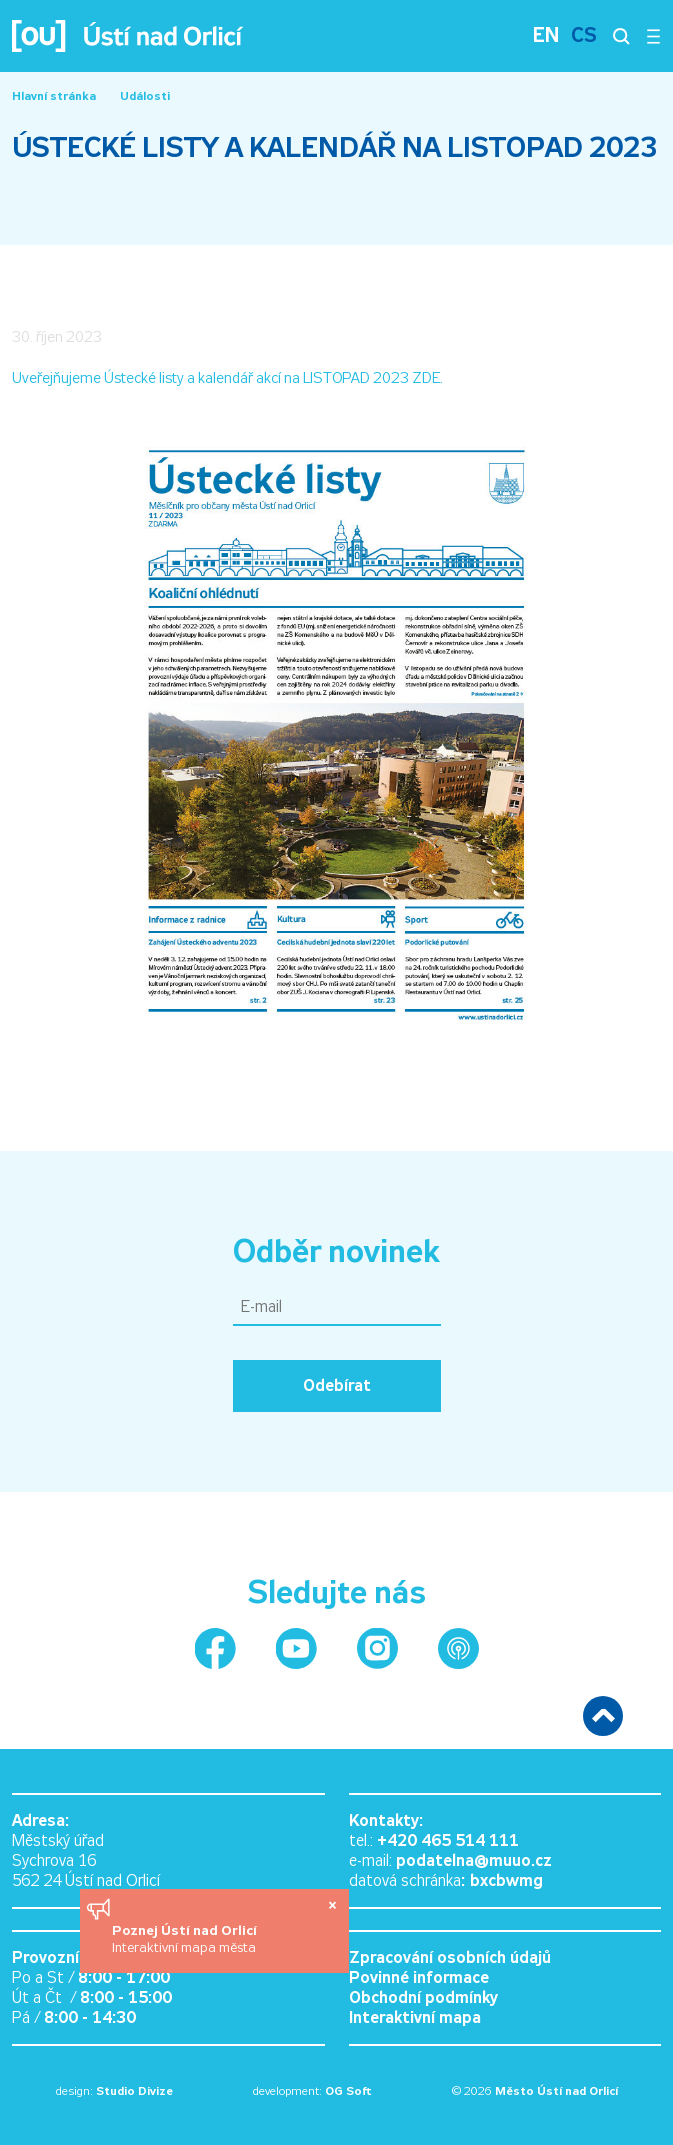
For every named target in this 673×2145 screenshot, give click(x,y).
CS (584, 35)
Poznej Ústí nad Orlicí (186, 1930)
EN (546, 35)
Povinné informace (419, 1977)
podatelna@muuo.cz (474, 1860)
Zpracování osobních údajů (450, 1957)
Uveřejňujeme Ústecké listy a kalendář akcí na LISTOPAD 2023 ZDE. (227, 378)
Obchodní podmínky (423, 1997)
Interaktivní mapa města (184, 1947)
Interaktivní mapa (415, 2017)
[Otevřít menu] (653, 36)
